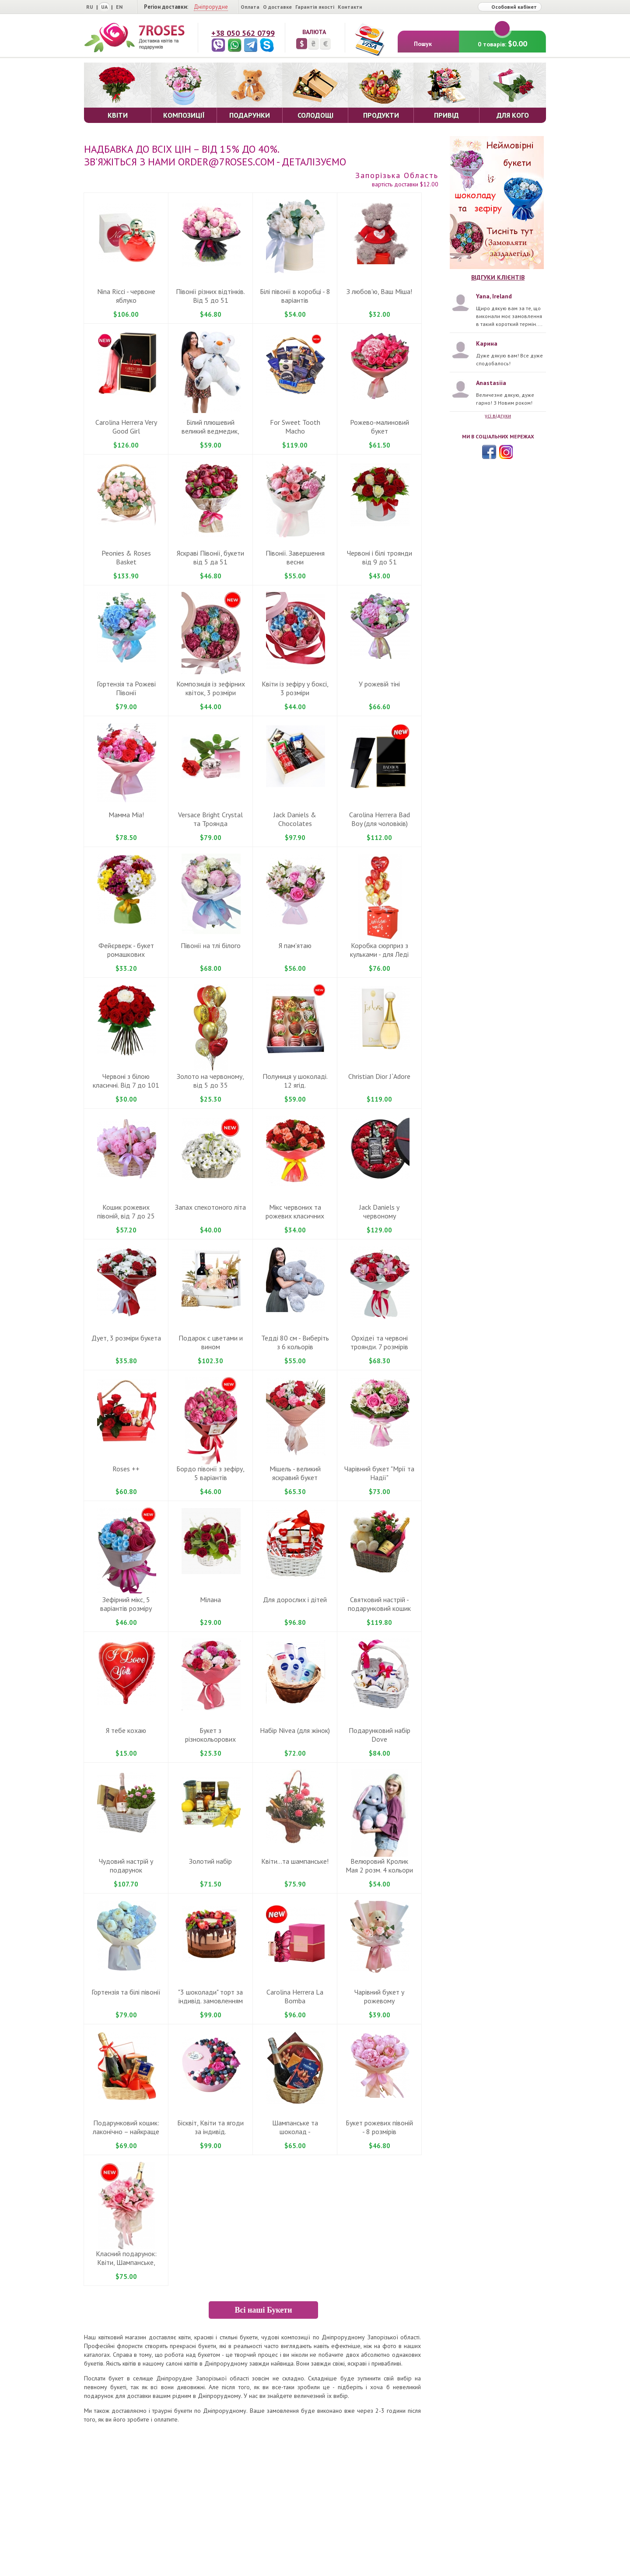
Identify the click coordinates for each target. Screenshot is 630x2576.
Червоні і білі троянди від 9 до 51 (379, 557)
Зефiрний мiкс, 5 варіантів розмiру (126, 1604)
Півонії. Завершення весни (295, 557)
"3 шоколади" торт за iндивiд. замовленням (210, 1996)
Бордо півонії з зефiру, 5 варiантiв (210, 1473)
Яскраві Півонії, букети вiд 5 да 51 (210, 557)
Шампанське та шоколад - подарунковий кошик (294, 2131)
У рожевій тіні (379, 683)
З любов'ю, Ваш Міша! (379, 291)
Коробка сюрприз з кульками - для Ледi (379, 950)
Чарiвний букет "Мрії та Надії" (379, 1473)
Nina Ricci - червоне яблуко (126, 295)
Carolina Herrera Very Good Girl (126, 426)
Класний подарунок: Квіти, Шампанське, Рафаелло (126, 2262)
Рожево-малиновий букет (379, 426)
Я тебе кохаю (126, 1730)
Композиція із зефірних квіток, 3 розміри (210, 688)
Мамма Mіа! (126, 814)
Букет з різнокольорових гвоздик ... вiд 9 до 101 (210, 1739)
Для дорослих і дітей (295, 1599)
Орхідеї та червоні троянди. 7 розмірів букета (379, 1347)
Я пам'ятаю (295, 945)
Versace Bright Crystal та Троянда (210, 819)
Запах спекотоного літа (210, 1207)
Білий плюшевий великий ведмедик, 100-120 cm (210, 431)
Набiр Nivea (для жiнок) (295, 1730)
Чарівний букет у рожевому (379, 1996)
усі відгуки (498, 415)
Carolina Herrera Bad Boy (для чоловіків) (379, 819)
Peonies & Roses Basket (126, 557)
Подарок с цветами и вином (210, 1342)
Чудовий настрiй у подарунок (126, 1865)
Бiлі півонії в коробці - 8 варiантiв (295, 295)
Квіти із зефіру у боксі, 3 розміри (295, 688)
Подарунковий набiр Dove (379, 1734)
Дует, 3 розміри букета (126, 1338)
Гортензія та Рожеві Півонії (126, 688)
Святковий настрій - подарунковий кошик (379, 1604)
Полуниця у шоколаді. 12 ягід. (295, 1080)
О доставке (277, 7)
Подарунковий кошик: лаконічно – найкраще (126, 2127)
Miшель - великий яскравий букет (295, 1473)
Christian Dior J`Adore (379, 1076)
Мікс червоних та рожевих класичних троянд (295, 1216)
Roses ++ (126, 1468)
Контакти (350, 7)
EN (119, 7)
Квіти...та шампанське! (295, 1861)
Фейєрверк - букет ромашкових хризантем (126, 954)
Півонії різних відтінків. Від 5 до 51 (210, 295)
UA (104, 7)
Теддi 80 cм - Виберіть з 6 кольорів (295, 1342)
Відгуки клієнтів (498, 277)
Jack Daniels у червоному (379, 1211)
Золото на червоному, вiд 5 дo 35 (210, 1080)
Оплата (250, 7)
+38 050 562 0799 (243, 33)
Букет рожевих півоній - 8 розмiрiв (379, 2127)
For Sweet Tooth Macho (295, 426)
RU (89, 7)
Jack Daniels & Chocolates (294, 819)
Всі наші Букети (263, 2310)
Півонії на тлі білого (211, 945)
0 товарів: (502, 40)
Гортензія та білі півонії (126, 1992)
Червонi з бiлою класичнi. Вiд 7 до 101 (126, 1080)
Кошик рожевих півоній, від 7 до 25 (126, 1211)
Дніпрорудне (211, 6)
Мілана (210, 1599)
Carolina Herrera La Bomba (294, 1996)
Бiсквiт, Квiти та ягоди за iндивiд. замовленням (210, 2131)
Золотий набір (210, 1861)
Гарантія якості (314, 7)
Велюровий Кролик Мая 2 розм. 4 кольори (379, 1865)
